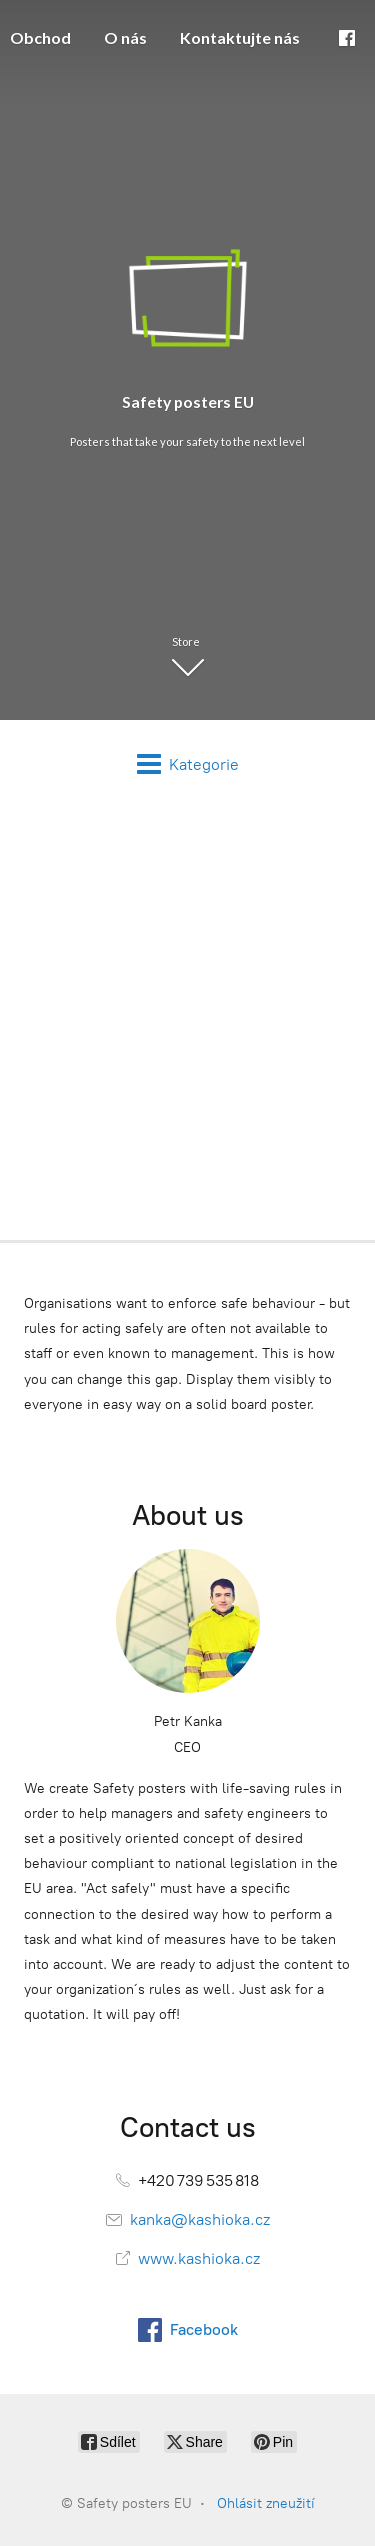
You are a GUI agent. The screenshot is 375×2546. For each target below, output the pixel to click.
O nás (125, 37)
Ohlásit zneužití (266, 2503)
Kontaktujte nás (240, 37)
